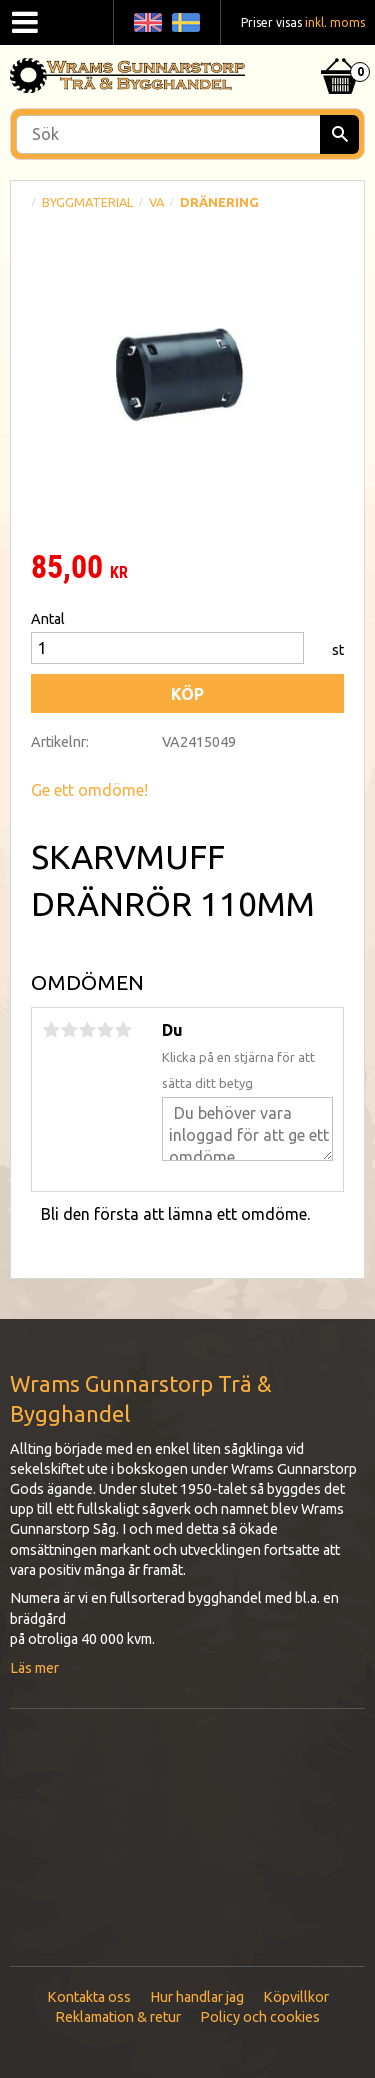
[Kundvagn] (340, 51)
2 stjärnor (69, 1030)
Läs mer (34, 1668)
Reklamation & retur (118, 2017)
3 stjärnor (87, 1030)
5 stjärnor (123, 1030)
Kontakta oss (89, 1997)
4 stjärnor (105, 1030)
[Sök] (339, 134)
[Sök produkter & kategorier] (187, 134)
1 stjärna (51, 1030)
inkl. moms (335, 22)
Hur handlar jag (197, 1997)
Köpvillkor (296, 1997)
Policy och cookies (260, 2017)
